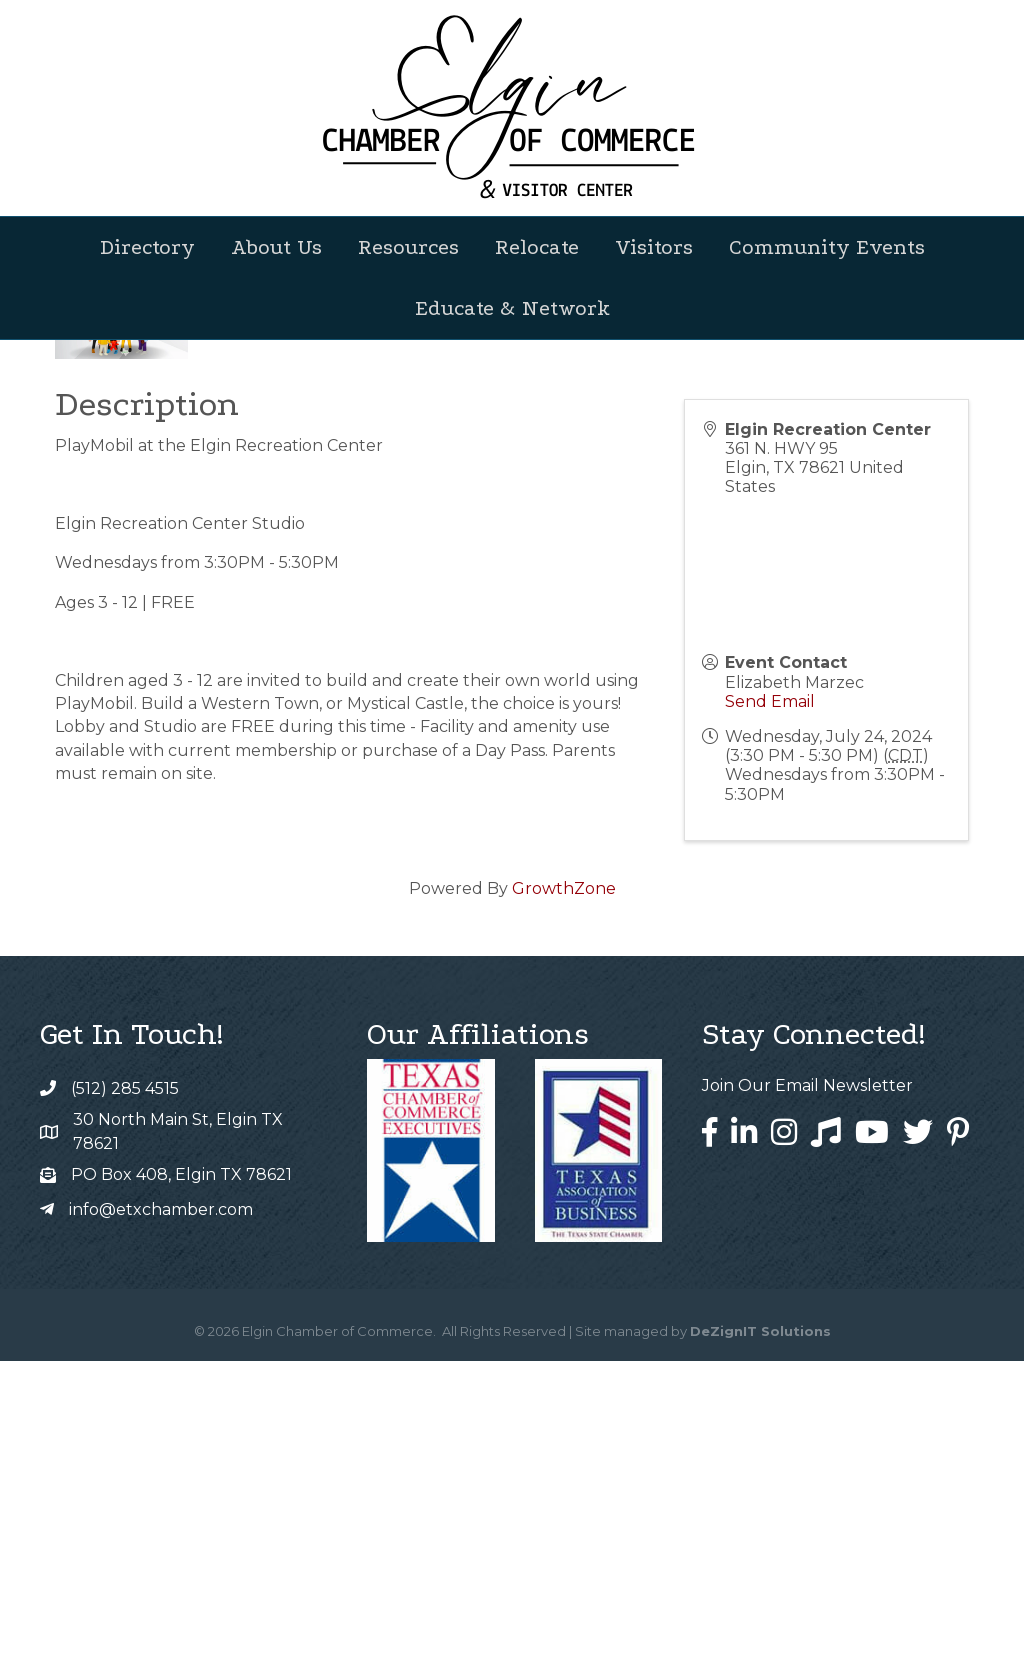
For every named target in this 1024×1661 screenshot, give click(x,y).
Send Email (770, 1001)
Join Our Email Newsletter (807, 1385)
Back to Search (110, 573)
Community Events (827, 247)
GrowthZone (564, 1188)
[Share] (769, 606)
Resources (408, 247)
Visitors (654, 247)
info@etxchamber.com (161, 1509)
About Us (276, 247)
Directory (147, 247)
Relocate (537, 247)
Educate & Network (512, 308)
